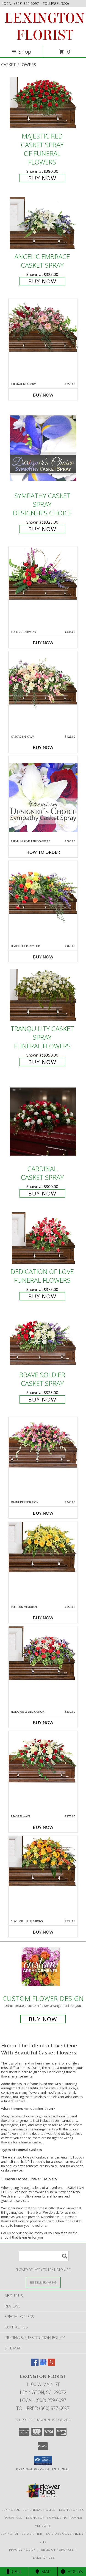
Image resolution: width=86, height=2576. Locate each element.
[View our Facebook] (35, 2364)
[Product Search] (44, 2256)
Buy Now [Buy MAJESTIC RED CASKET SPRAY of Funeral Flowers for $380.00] (42, 178)
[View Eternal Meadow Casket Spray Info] (43, 325)
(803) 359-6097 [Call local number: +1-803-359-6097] (27, 3)
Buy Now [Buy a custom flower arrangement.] (43, 2019)
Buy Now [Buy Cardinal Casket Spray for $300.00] (42, 1193)
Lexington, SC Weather (21, 2534)
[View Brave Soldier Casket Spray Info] (43, 1341)
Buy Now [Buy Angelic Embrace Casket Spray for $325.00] (42, 281)
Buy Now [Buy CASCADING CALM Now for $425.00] (43, 747)
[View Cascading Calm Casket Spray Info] (43, 680)
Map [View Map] (43, 2571)
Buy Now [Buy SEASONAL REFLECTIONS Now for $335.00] (43, 1932)
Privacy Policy (22, 2549)
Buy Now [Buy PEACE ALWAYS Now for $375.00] (43, 1827)
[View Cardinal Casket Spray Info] (43, 1121)
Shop (21, 51)
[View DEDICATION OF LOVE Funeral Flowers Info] (43, 1238)
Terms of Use (43, 2557)
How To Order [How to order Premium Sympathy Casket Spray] (43, 852)
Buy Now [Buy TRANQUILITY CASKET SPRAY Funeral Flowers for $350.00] (42, 1062)
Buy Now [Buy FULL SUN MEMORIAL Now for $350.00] (43, 1618)
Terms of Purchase (56, 2549)
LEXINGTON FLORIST (45, 27)
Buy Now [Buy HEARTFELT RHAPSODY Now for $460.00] (43, 957)
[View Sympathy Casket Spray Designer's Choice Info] (43, 448)
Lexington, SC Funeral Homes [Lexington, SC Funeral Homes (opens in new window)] (28, 2510)
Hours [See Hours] (72, 2571)
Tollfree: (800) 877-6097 (43, 2408)
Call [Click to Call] (14, 2571)
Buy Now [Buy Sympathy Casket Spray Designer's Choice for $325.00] (42, 529)
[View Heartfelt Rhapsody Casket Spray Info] (43, 892)
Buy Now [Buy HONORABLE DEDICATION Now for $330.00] (43, 1722)
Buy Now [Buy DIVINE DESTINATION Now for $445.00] (43, 1513)
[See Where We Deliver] (43, 2282)
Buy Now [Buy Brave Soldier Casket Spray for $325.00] (42, 1399)
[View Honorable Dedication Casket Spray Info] (43, 1653)
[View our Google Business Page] (43, 2364)
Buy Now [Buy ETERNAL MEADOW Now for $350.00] (43, 395)
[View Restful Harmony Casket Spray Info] (43, 573)
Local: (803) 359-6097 (43, 2400)
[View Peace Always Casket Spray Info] (43, 1758)
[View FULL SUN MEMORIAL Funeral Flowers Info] (43, 1547)
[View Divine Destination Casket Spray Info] (43, 1442)
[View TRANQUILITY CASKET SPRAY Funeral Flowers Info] (43, 995)
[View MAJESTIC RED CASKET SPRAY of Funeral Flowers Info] (43, 103)
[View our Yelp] (51, 2364)
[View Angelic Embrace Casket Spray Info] (43, 223)
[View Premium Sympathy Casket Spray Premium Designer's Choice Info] (43, 797)
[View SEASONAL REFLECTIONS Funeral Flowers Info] (43, 1861)
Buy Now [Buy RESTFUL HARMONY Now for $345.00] (43, 643)
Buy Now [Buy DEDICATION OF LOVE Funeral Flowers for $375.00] (42, 1296)
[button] (43, 2460)
